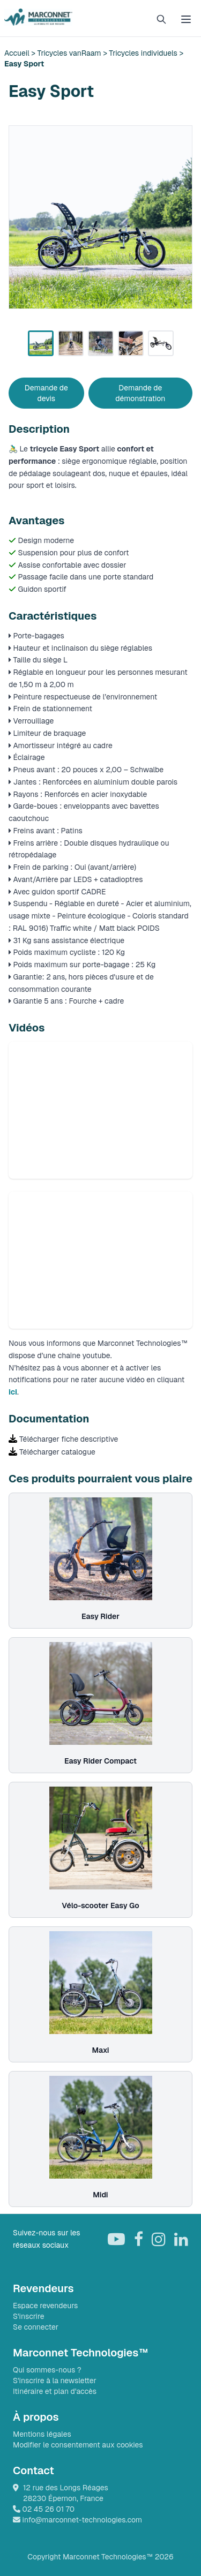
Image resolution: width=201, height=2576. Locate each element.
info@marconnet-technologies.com (77, 2520)
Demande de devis (46, 393)
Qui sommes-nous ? (47, 2370)
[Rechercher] (161, 19)
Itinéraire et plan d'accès (54, 2391)
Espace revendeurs (45, 2305)
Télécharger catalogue (57, 1452)
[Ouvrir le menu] (186, 19)
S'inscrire (28, 2316)
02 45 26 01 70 (44, 2509)
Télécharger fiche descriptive (68, 1439)
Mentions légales (42, 2434)
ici (13, 1392)
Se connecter (35, 2327)
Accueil (17, 53)
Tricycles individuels (143, 53)
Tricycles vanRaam (70, 53)
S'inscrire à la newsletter (54, 2380)
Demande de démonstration (140, 393)
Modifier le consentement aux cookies (78, 2445)
